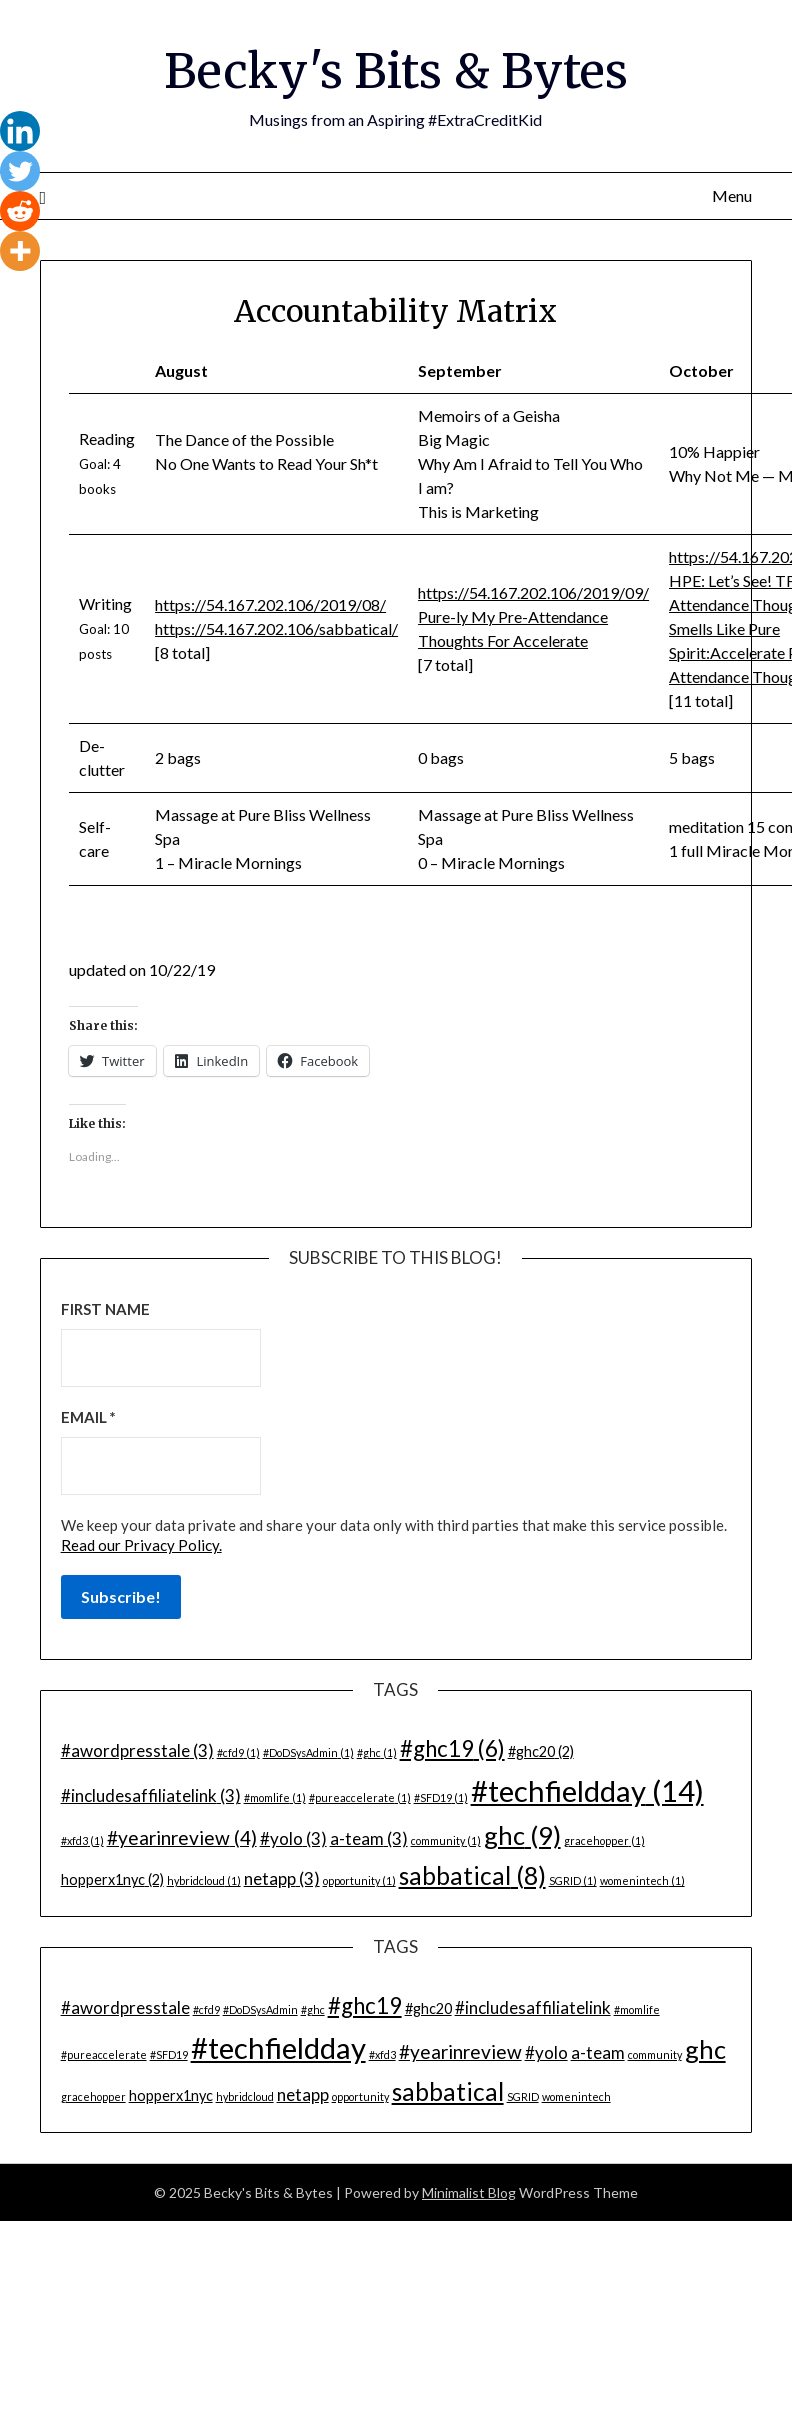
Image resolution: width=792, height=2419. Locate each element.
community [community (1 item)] (446, 1839)
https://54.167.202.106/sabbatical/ (276, 628)
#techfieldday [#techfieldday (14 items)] (587, 1789)
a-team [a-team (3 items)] (369, 1837)
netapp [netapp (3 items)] (282, 1877)
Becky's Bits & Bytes (396, 71)
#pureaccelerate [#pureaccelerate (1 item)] (360, 1796)
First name (105, 1308)
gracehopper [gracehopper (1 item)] (604, 1839)
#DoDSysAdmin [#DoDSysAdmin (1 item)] (308, 1751)
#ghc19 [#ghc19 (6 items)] (452, 1747)
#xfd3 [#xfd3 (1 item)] (82, 1839)
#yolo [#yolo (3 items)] (293, 1837)
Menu (732, 194)
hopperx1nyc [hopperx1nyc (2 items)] (112, 1878)
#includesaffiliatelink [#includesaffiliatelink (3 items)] (151, 1794)
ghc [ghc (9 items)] (522, 1834)
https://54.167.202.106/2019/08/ (270, 604)
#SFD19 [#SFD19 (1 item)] (441, 1796)
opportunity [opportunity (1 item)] (359, 1879)
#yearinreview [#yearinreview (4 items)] (182, 1836)
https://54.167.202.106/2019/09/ (533, 592)
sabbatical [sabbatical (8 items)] (472, 1874)
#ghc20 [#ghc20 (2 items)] (541, 1750)
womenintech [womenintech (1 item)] (642, 1879)
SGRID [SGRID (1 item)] (573, 1879)
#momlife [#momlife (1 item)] (275, 1796)
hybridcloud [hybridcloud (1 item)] (204, 1879)
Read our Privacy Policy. (141, 1544)
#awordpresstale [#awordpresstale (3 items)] (137, 1749)
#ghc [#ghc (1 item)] (377, 1751)
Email (88, 1416)
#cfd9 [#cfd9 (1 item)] (238, 1751)
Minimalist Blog (469, 2191)
